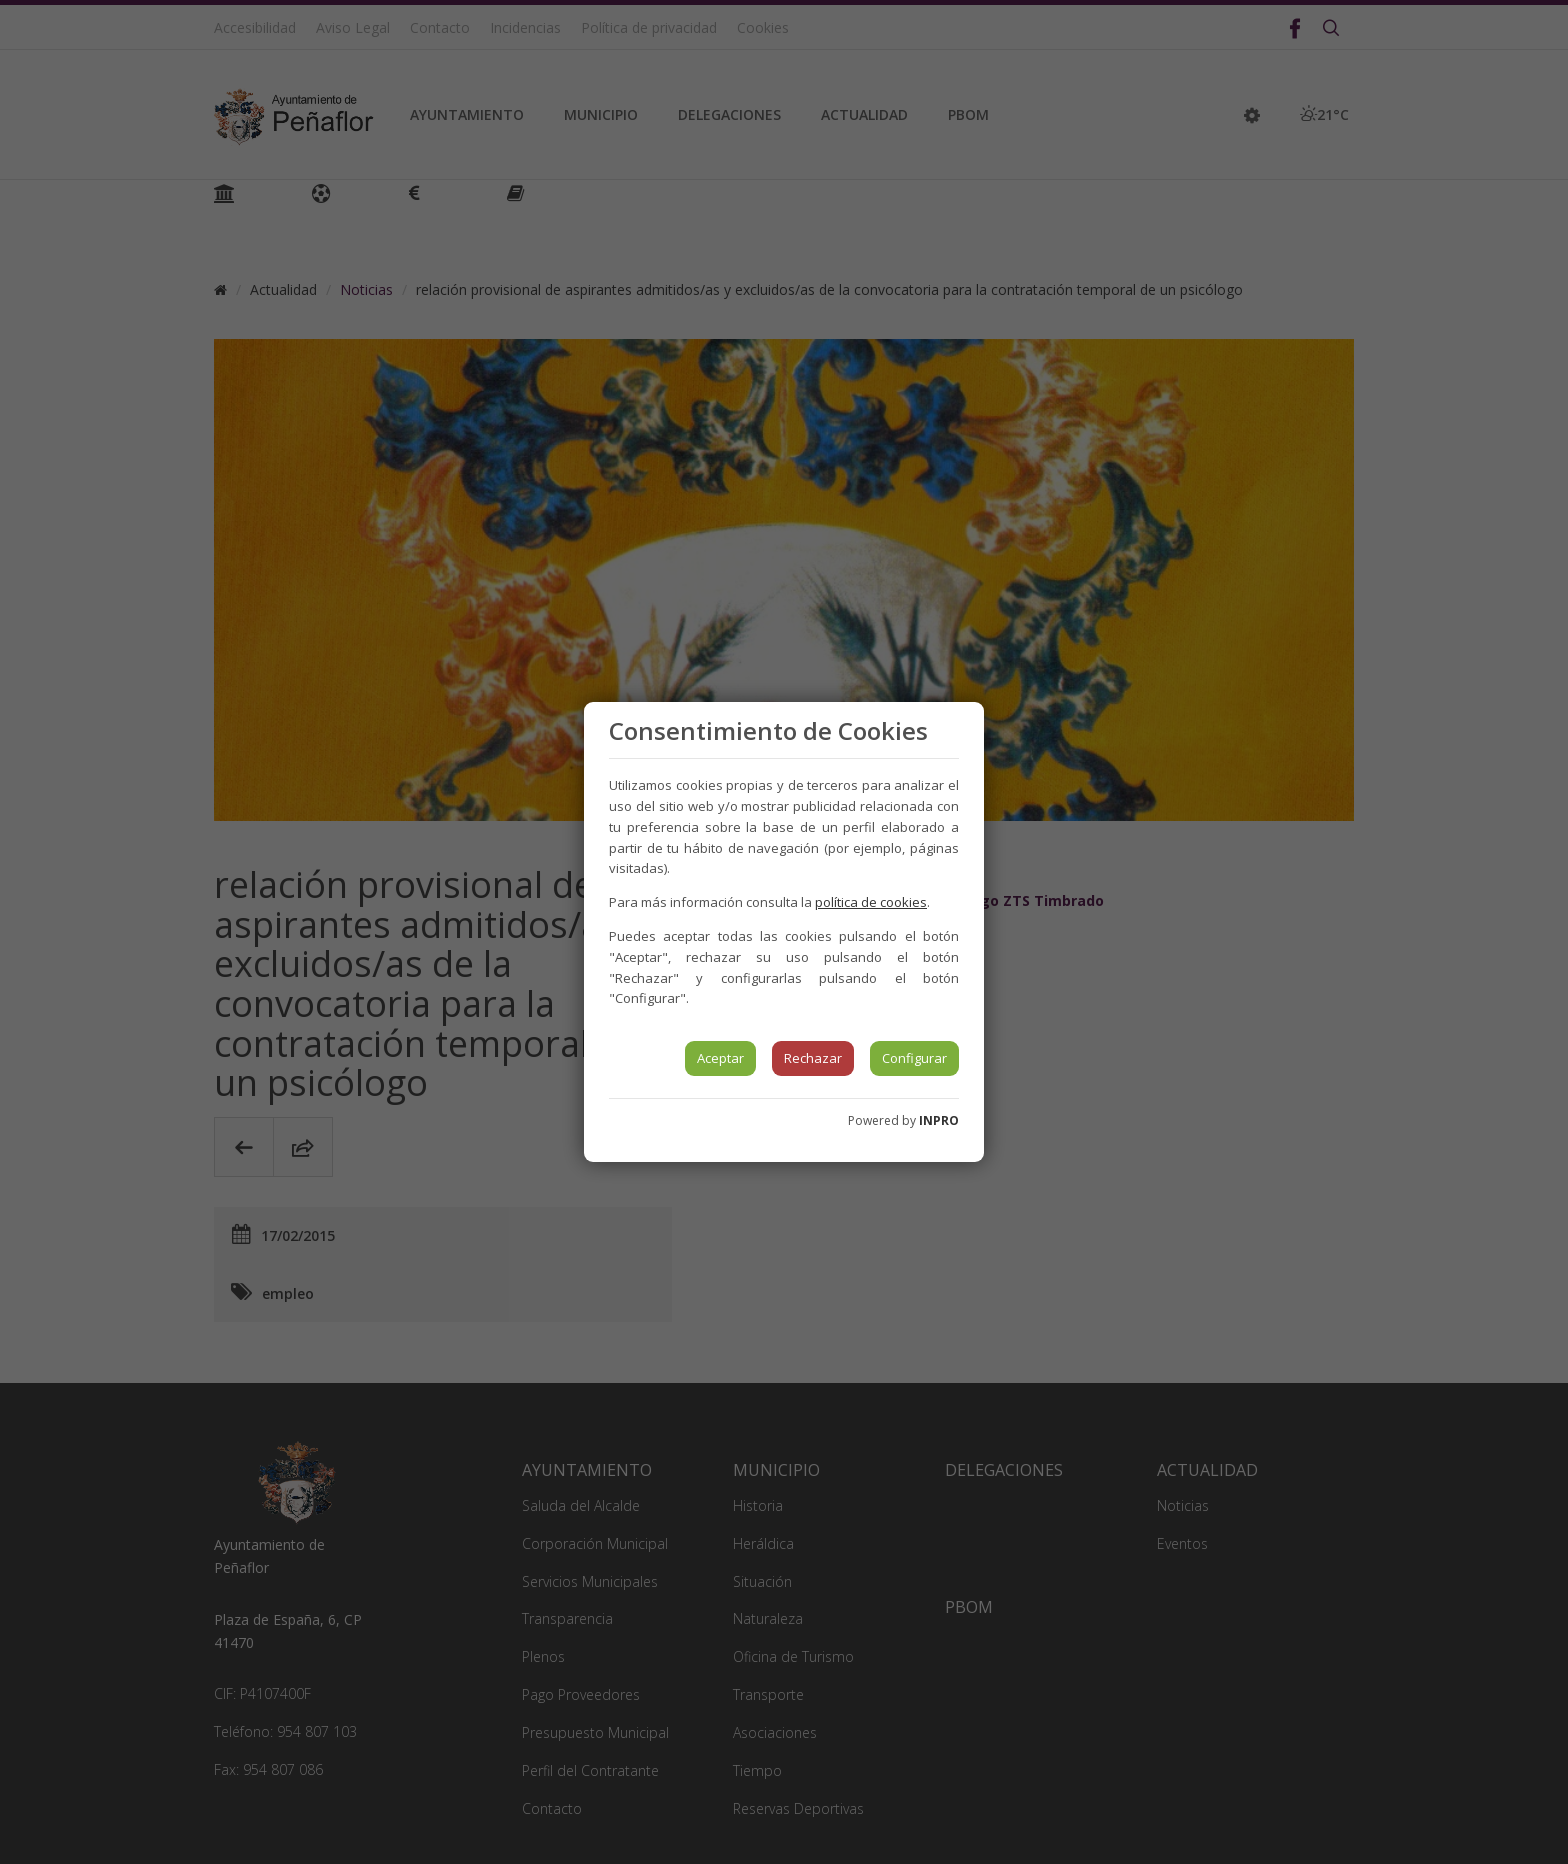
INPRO (939, 1120)
